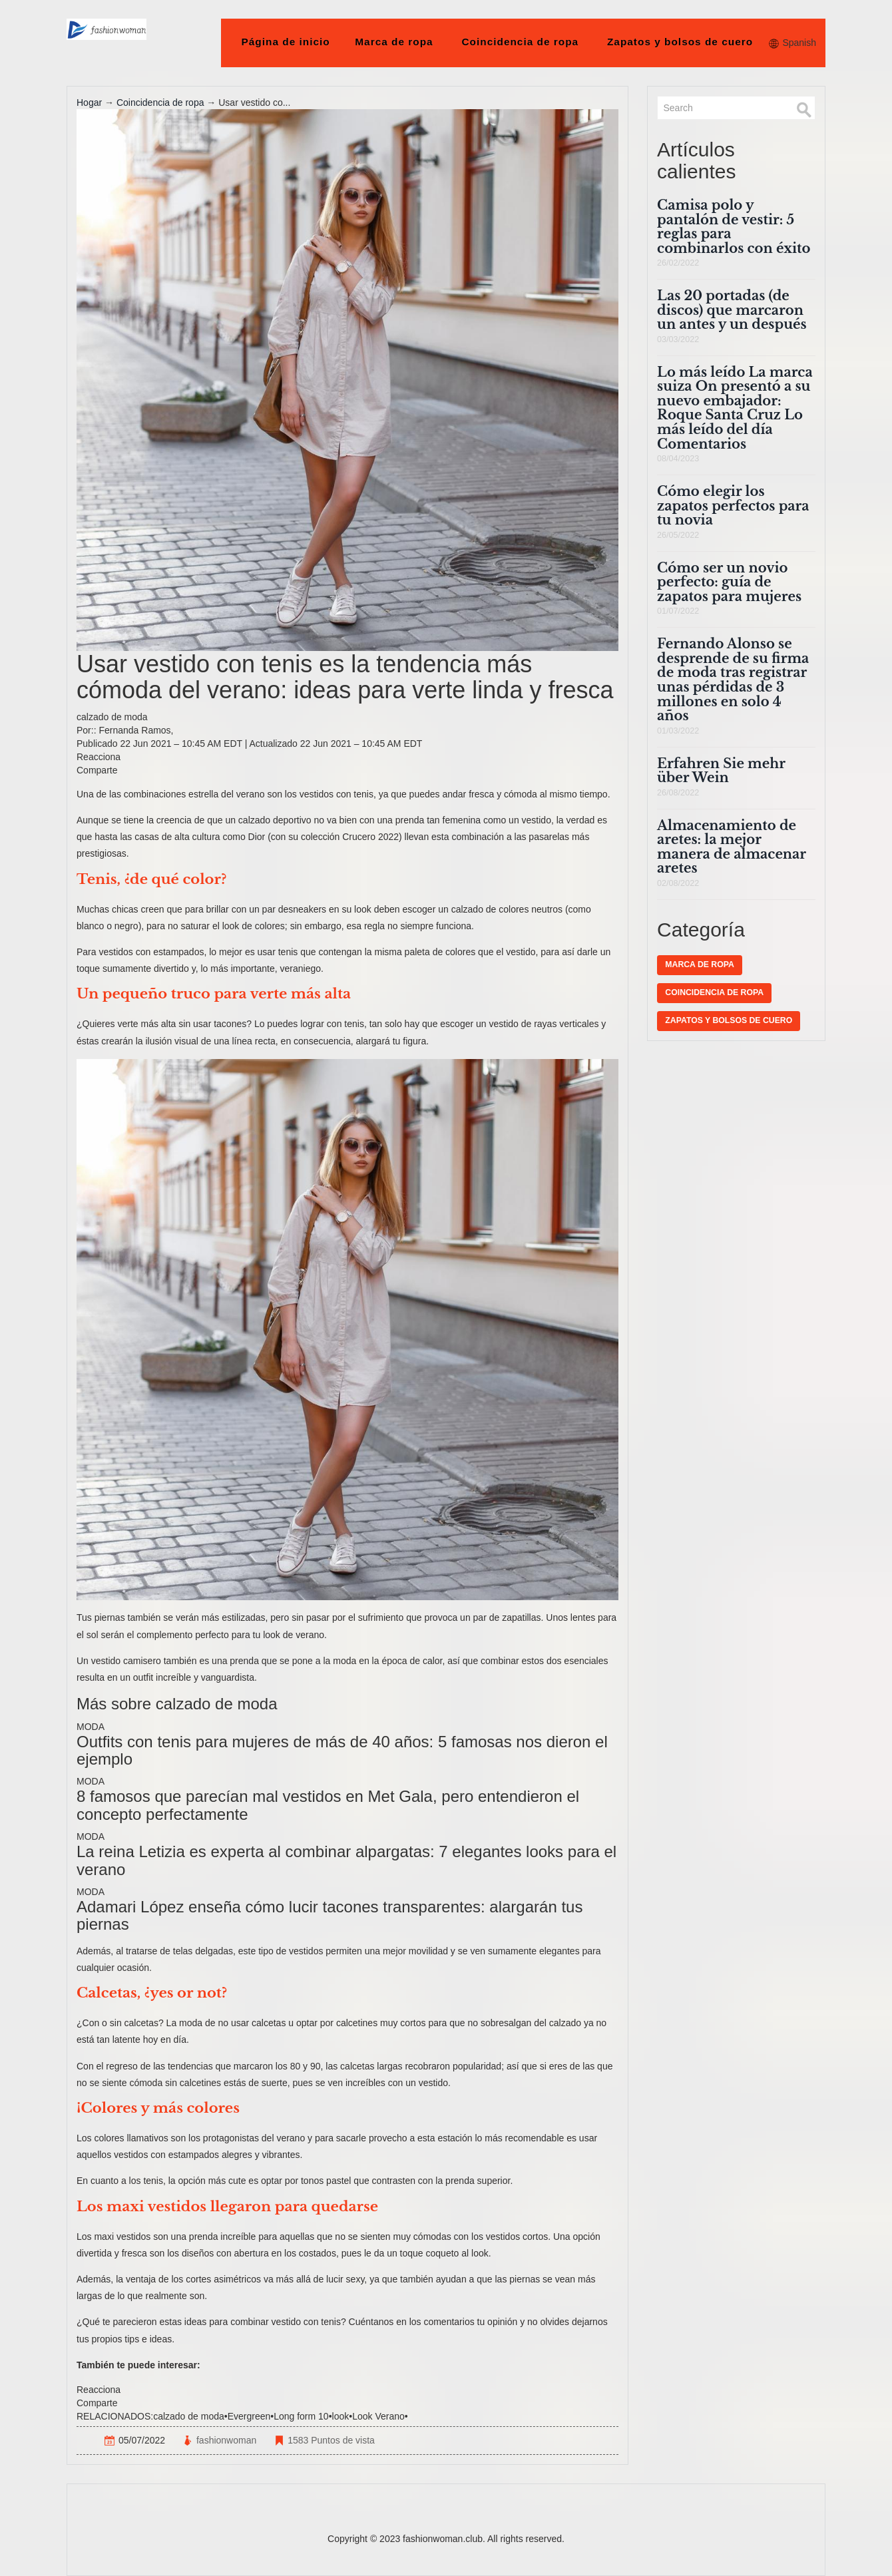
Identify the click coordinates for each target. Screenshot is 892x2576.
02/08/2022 (678, 883)
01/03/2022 (678, 731)
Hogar (89, 102)
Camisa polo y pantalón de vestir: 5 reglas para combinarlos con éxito (733, 226)
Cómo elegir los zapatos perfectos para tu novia (733, 505)
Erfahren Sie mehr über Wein (721, 770)
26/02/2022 (678, 263)
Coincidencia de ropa (520, 41)
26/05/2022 (678, 535)
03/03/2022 (678, 339)
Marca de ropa (394, 41)
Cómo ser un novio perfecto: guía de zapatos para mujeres (729, 582)
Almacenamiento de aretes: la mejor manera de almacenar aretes (731, 847)
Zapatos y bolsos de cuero (680, 41)
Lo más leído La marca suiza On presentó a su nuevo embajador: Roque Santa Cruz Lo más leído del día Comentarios (735, 408)
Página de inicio (286, 41)
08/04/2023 (678, 458)
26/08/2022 (678, 792)
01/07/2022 (678, 611)
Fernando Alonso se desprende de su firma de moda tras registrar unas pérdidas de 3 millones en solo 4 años (733, 680)
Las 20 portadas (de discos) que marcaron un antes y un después (732, 310)
